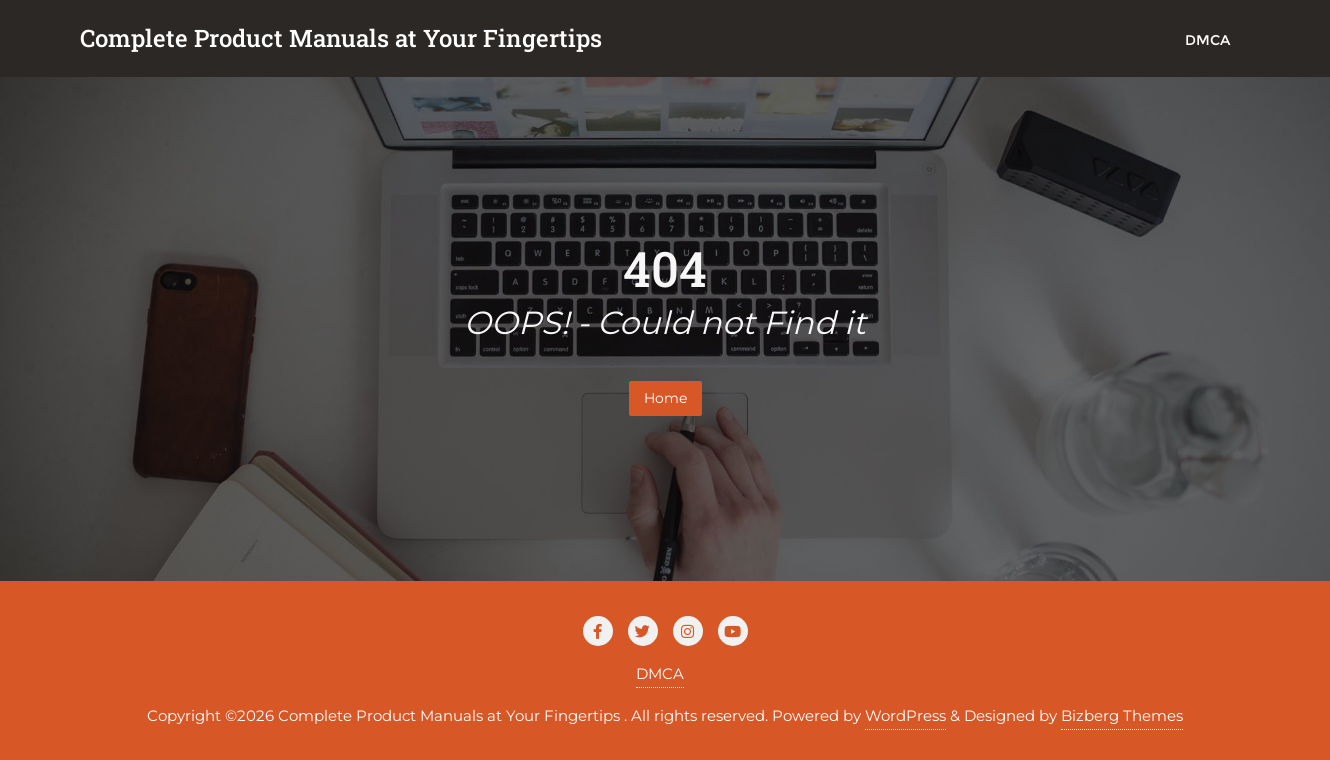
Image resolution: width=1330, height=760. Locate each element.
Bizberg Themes (1122, 715)
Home (665, 398)
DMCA (660, 673)
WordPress (905, 715)
